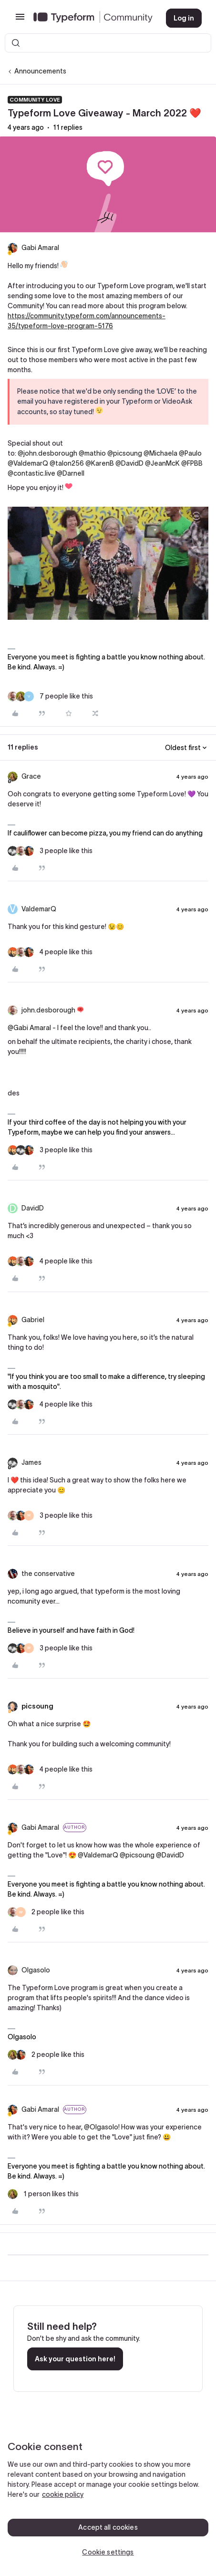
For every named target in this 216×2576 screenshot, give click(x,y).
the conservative (48, 1573)
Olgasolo (35, 1970)
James (31, 1462)
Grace (31, 776)
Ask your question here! (75, 2359)
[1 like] (43, 2194)
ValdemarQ (38, 909)
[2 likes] (46, 1912)
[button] (20, 20)
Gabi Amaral (40, 247)
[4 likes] (50, 952)
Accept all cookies (108, 2527)
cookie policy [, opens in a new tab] (62, 2494)
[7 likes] (50, 696)
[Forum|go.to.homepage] (92, 18)
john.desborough (48, 1010)
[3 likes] (50, 851)
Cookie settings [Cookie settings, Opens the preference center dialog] (108, 2552)
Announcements (40, 71)
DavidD (32, 1208)
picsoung (37, 1706)
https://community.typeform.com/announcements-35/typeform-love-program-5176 (86, 321)
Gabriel (32, 1320)
